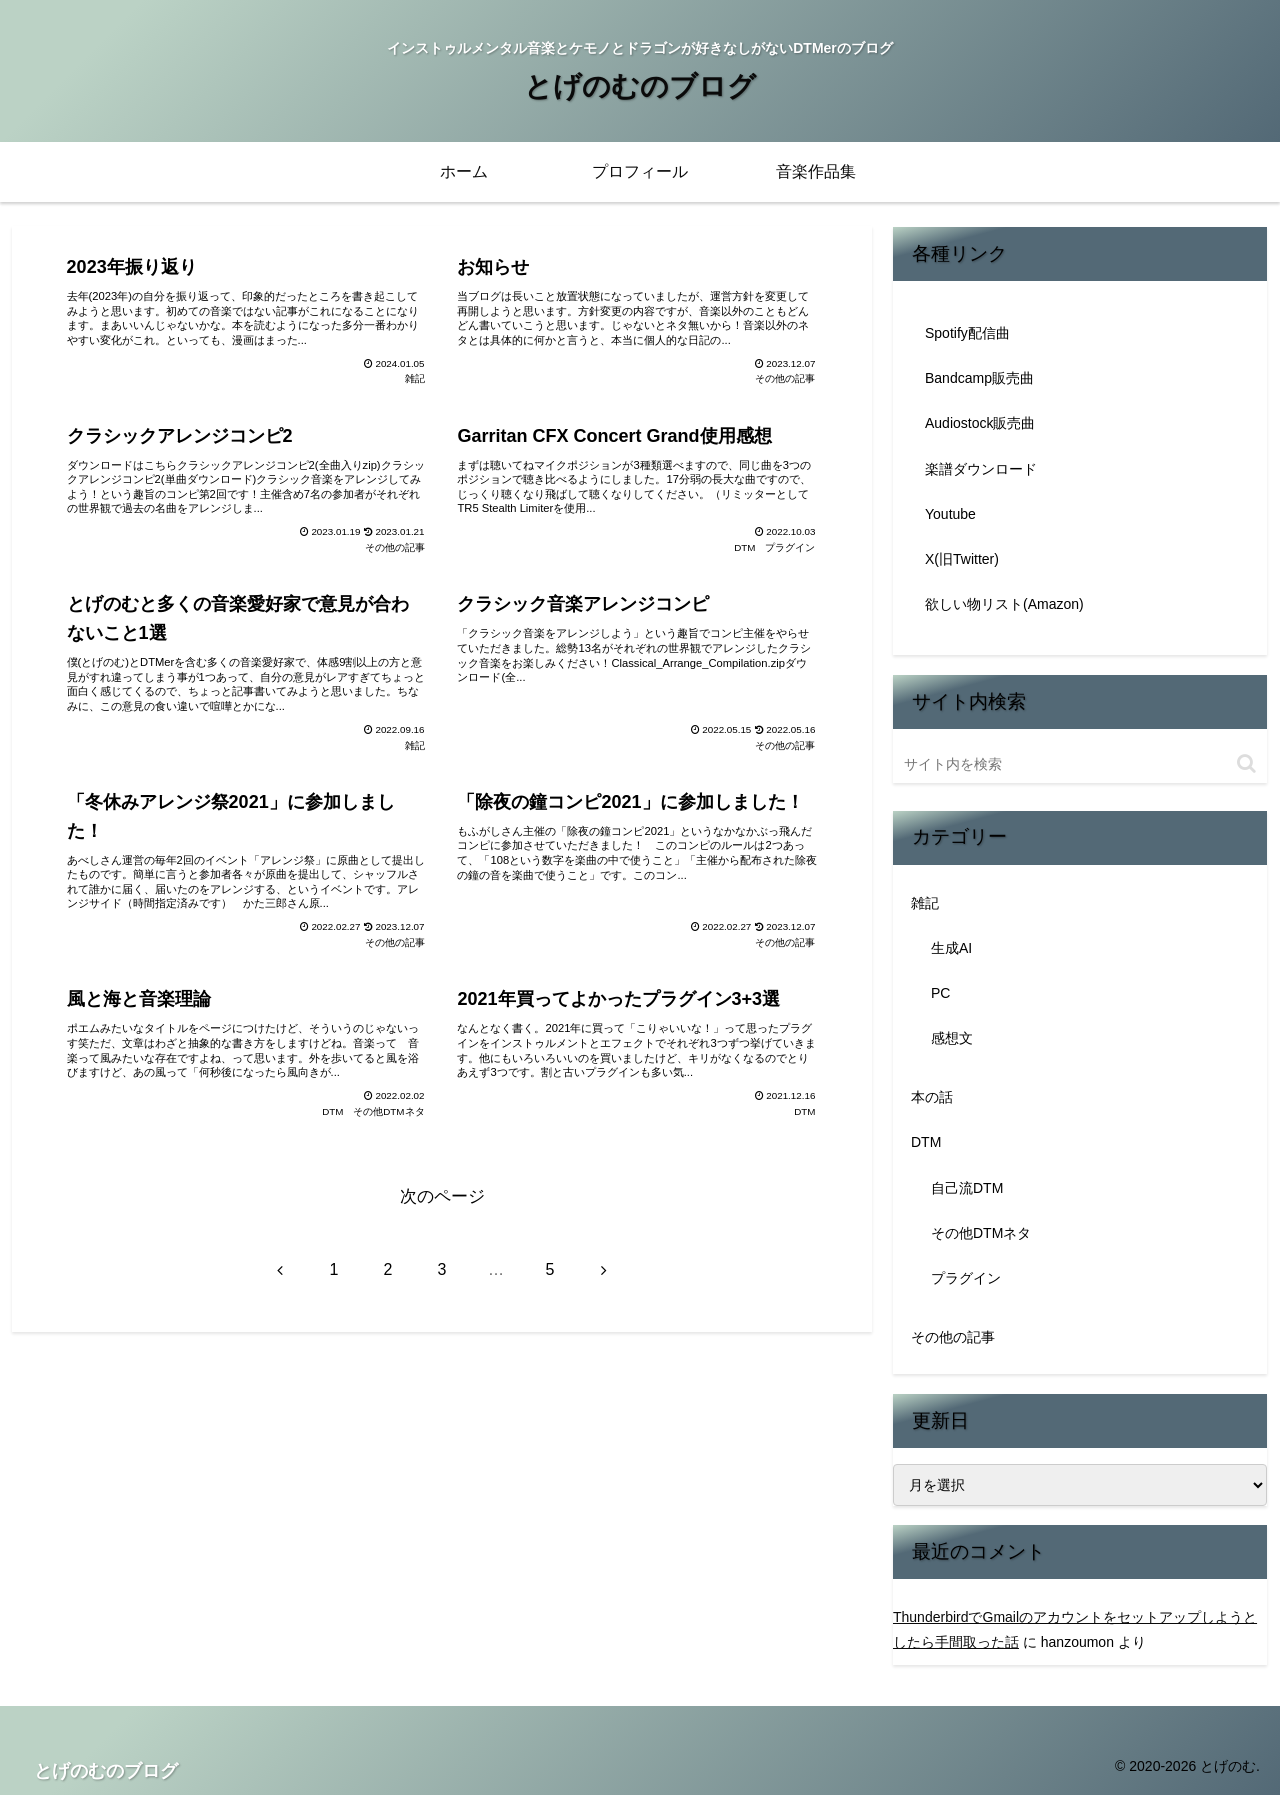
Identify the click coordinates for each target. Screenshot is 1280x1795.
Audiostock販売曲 (980, 423)
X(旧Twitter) (962, 559)
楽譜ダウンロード (981, 469)
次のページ (442, 1196)
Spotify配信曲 (967, 333)
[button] (1246, 763)
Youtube (950, 514)
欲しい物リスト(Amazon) (1004, 604)
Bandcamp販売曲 (979, 378)
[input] (1080, 764)
